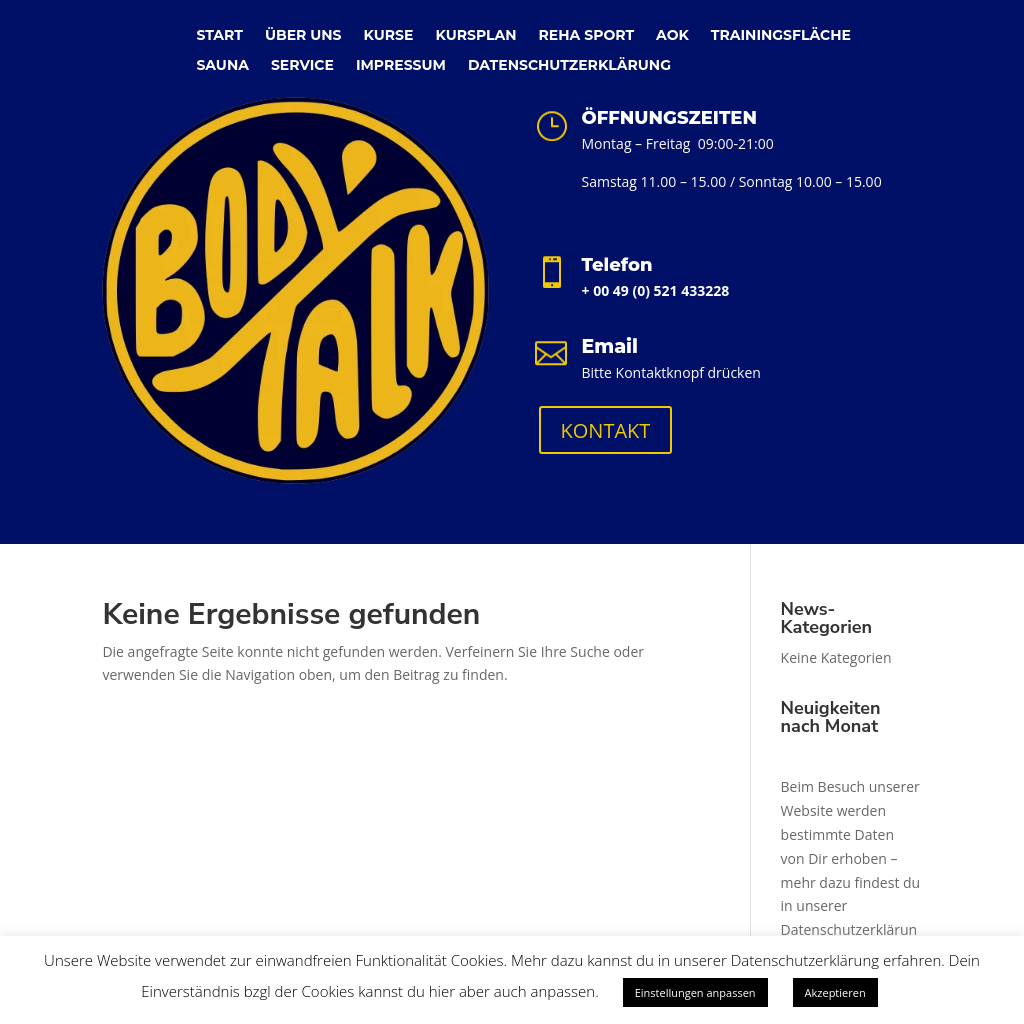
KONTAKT (606, 430)
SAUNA (222, 66)
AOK (672, 36)
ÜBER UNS (303, 36)
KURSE (389, 36)
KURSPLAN (475, 36)
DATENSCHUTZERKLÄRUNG (569, 66)
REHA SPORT (586, 36)
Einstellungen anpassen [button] (695, 992)
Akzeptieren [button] (835, 992)
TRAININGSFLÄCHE (781, 36)
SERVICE (302, 66)
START (219, 36)
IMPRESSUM (401, 66)
